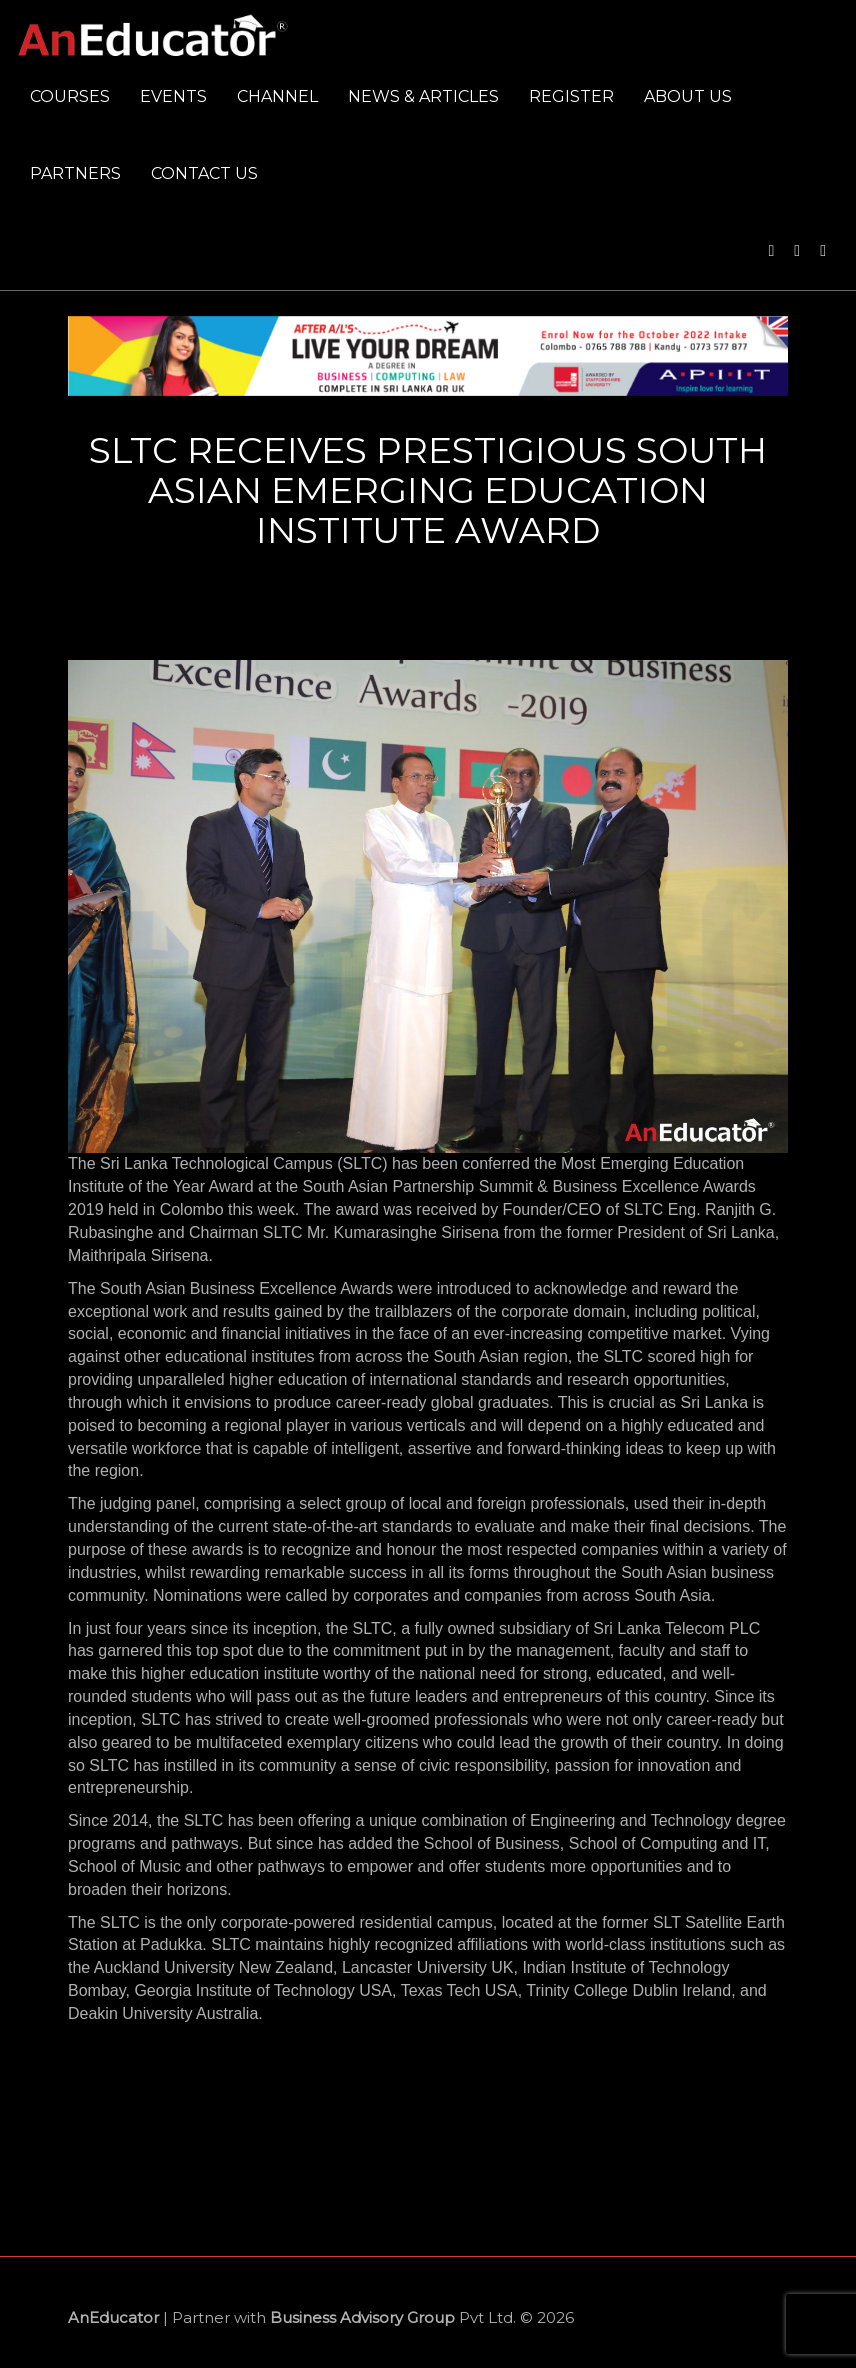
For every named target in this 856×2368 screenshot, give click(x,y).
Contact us (204, 173)
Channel (277, 96)
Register (571, 96)
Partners (75, 173)
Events (173, 96)
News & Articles (423, 96)
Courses (70, 96)
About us (688, 96)
